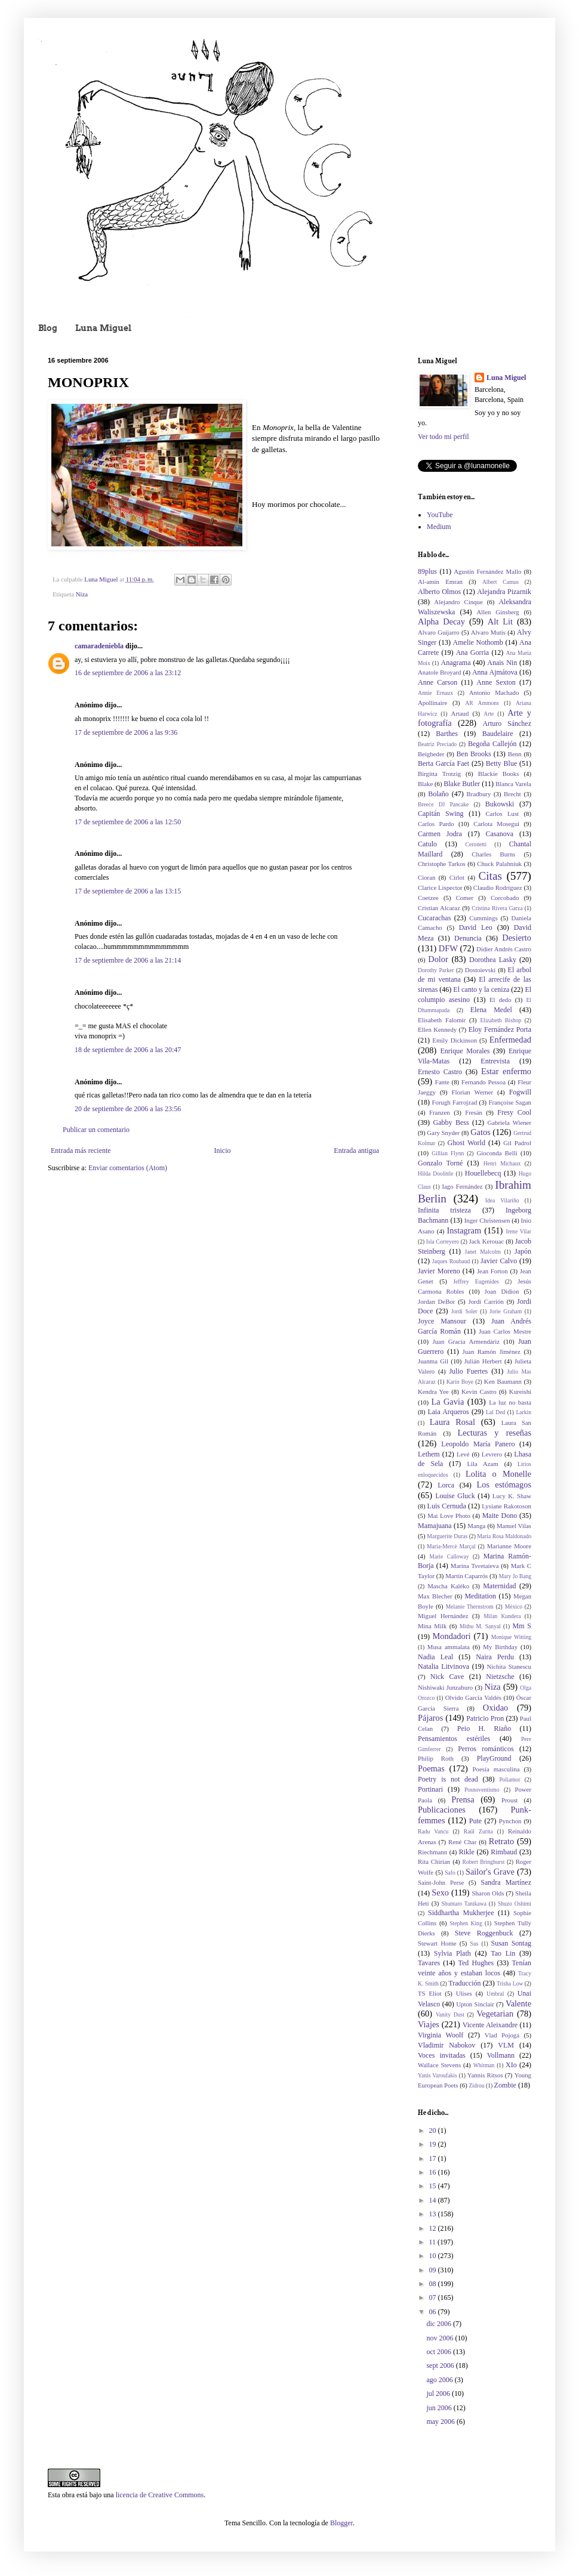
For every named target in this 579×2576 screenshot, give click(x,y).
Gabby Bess (451, 1122)
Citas (489, 876)
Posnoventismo (482, 1789)
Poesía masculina (496, 1769)
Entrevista (495, 1061)
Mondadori (452, 1636)
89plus (427, 571)
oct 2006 (439, 2352)
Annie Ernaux (435, 692)
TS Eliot (429, 1993)
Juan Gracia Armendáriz (466, 1341)
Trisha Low (510, 1983)
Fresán (473, 1112)
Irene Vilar (518, 1231)
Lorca (446, 1485)
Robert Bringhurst (484, 1861)
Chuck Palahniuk (499, 863)
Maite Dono (500, 1515)
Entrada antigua (356, 1150)
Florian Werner (473, 1092)
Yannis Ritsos (485, 2075)
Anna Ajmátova (495, 672)
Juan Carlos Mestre (505, 1331)
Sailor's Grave (490, 1871)
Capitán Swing (441, 813)
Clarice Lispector (440, 887)
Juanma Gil (433, 1361)
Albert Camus (500, 582)
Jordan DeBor (436, 1301)
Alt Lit (500, 621)
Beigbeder (431, 753)
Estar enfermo (506, 1071)
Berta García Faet (443, 763)
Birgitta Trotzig (439, 773)
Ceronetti (476, 844)
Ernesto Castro (440, 1072)
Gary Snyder (443, 1132)
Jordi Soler (464, 1311)
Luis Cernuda (446, 1506)
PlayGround (494, 1758)
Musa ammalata (448, 1646)
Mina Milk (432, 1625)
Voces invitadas (442, 2055)
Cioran (426, 877)
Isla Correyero (442, 1241)
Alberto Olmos (439, 591)
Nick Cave (447, 1676)
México (513, 1606)
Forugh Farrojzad (455, 1102)
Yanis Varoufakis (437, 2075)
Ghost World (466, 1143)
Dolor (438, 959)
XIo (511, 2065)
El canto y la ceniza (481, 989)
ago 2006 (440, 2380)
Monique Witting (511, 1637)
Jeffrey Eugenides (476, 1281)
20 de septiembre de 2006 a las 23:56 (128, 1109)
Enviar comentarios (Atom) (127, 1168)
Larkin (523, 1412)
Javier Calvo (499, 1261)
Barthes (447, 733)
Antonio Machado (494, 692)
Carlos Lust (502, 813)
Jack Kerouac (486, 1241)
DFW (448, 948)
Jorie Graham (505, 1311)
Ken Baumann (503, 1381)
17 (433, 2158)
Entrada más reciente (81, 1150)
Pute (475, 1821)
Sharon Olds (488, 1893)
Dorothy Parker (436, 970)
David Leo (475, 927)
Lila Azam (482, 1463)
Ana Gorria (472, 652)
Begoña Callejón (492, 744)
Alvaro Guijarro (439, 632)
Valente (518, 2003)
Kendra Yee (433, 1391)
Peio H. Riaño (484, 1728)
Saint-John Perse (441, 1882)
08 (433, 2284)
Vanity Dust (450, 2014)
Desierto (516, 937)
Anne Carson (437, 682)
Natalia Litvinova (443, 1666)
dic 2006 (439, 2324)
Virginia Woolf (440, 2035)
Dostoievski (480, 969)
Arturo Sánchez (506, 723)
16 (433, 2172)
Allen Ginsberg (498, 612)
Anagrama (456, 662)
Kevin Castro (479, 1391)
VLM (506, 2045)
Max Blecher (435, 1596)
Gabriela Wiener (509, 1122)
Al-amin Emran (440, 581)
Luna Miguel (103, 328)
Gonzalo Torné (440, 1163)
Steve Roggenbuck (484, 1933)
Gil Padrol (517, 1142)
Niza (82, 594)
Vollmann (501, 2055)
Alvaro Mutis (488, 632)
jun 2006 (439, 2408)
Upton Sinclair (475, 2004)
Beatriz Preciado (437, 744)
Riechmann (432, 1852)
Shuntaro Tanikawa (464, 1903)
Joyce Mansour (442, 1321)
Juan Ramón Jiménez (492, 1351)
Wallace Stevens (439, 2064)
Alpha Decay (441, 621)
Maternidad (499, 1586)
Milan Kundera (502, 1616)
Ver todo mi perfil (443, 436)
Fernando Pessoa (483, 1082)
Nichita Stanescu (508, 1666)
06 (433, 2312)
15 (433, 2186)
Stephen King (465, 1923)
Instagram (464, 1230)
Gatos (480, 1132)
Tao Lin (503, 1953)
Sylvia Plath (452, 1953)
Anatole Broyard (439, 672)
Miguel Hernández (443, 1615)
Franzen (439, 1112)
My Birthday (500, 1646)
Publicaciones (442, 1809)
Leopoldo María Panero (478, 1444)
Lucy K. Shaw (511, 1495)
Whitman (484, 2065)
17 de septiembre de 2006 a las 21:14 (128, 960)
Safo (450, 1872)
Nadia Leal (435, 1657)
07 (433, 2297)
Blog (47, 328)
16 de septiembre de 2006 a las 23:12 (128, 673)
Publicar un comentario (96, 1129)
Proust (509, 1800)
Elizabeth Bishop (500, 1020)
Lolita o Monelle (498, 1474)
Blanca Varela (513, 783)
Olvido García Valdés (473, 1697)
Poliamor (509, 1779)
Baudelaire (497, 733)
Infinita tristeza (444, 1210)
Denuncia (468, 938)
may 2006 (441, 2421)
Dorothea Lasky (492, 959)
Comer (464, 897)
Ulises (464, 1993)
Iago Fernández (462, 1186)
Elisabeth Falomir (442, 1019)
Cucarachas (434, 918)
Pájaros (430, 1718)
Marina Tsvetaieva (475, 1565)
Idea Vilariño (502, 1200)
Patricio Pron (485, 1718)
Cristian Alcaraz (439, 907)
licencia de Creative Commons (160, 2495)
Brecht (512, 793)
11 (433, 2242)
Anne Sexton (496, 682)
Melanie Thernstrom (470, 1606)
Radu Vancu (433, 1831)
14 (433, 2200)
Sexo (440, 1892)
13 (433, 2214)
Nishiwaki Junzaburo (445, 1687)
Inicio (222, 1150)
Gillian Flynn (448, 1153)
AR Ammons (481, 703)
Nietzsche (500, 1676)
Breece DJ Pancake (443, 804)
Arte (488, 713)
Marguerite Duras (447, 1536)
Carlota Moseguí (496, 823)
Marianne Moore (509, 1546)
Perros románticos (485, 1749)
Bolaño (438, 794)
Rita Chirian (434, 1861)
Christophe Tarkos (442, 863)
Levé (463, 1454)
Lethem (429, 1454)
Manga (476, 1525)
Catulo (427, 844)
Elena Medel (491, 1010)
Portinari (430, 1789)
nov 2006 (440, 2338)
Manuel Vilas (514, 1525)
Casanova (500, 834)
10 (433, 2256)
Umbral (495, 1993)
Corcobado (505, 897)
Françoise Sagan (509, 1102)
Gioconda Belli (496, 1152)
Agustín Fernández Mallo (487, 571)
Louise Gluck (455, 1496)
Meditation (480, 1596)
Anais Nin (502, 662)
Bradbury (479, 793)
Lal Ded (495, 1412)
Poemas (431, 1768)
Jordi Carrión (486, 1301)
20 (433, 2130)
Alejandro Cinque (458, 601)
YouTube (440, 515)
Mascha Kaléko (448, 1585)
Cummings (483, 917)
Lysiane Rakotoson (506, 1506)
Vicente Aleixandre (490, 2025)
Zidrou (476, 2085)
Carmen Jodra (440, 834)
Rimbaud (504, 1852)
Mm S (521, 1626)
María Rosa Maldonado (504, 1536)
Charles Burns (493, 854)
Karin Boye (459, 1381)
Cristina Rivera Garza (497, 908)
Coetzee (428, 897)
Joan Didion (502, 1291)
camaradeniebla (99, 646)
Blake (425, 783)
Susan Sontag (511, 1943)
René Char (462, 1841)
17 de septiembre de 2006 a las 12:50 (128, 822)
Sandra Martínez (506, 1882)
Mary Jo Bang (514, 1576)
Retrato (501, 1841)
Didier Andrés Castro (503, 949)
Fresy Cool (514, 1112)
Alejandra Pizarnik (504, 591)
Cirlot (456, 877)
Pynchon (510, 1820)
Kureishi (520, 1391)
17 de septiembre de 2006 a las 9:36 (126, 732)
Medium (439, 526)
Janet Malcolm (483, 1251)
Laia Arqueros (448, 1412)
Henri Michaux (502, 1163)
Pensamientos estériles (454, 1738)
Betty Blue (501, 763)
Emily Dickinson (454, 1040)
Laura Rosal (452, 1422)
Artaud (460, 713)
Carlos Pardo (436, 823)
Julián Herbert (483, 1361)
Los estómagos (503, 1484)
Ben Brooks (474, 754)
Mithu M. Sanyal (480, 1626)
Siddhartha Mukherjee (461, 1913)
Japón (523, 1251)
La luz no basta (510, 1402)
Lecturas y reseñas (494, 1432)
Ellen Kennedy (437, 1029)
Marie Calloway (449, 1556)
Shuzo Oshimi (514, 1903)
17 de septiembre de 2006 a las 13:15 (128, 891)
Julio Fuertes (468, 1371)
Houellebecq (483, 1173)
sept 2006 (440, 2365)
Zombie (505, 2085)
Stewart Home (437, 1943)
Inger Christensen (487, 1220)
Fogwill (520, 1092)
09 (433, 2270)
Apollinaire (432, 702)
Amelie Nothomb (478, 642)
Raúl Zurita (478, 1831)
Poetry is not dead (448, 1779)
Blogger (341, 2523)
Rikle (467, 1852)
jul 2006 (439, 2393)
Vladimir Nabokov (446, 2045)
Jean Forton (492, 1271)
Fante (442, 1082)
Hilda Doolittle (435, 1173)
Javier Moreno (439, 1271)
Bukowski (500, 804)
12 (433, 2228)
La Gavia (447, 1401)
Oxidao (495, 1707)
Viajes (428, 2024)
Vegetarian (495, 2013)
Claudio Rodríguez (497, 887)
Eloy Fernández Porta (500, 1029)
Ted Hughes (476, 1963)
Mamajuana (435, 1526)
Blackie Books (498, 773)
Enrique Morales (465, 1051)
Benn (515, 753)
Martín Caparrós (466, 1575)
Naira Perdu (495, 1657)
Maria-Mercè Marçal (451, 1546)
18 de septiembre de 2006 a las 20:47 (128, 1050)
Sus (474, 1943)
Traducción (464, 1983)
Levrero (492, 1454)
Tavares (429, 1963)
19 (433, 2144)
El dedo (500, 999)
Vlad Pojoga (502, 2035)
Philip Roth (436, 1758)
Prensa (462, 1799)
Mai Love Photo (448, 1515)
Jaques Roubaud (451, 1261)
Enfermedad (510, 1039)
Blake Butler (462, 784)
